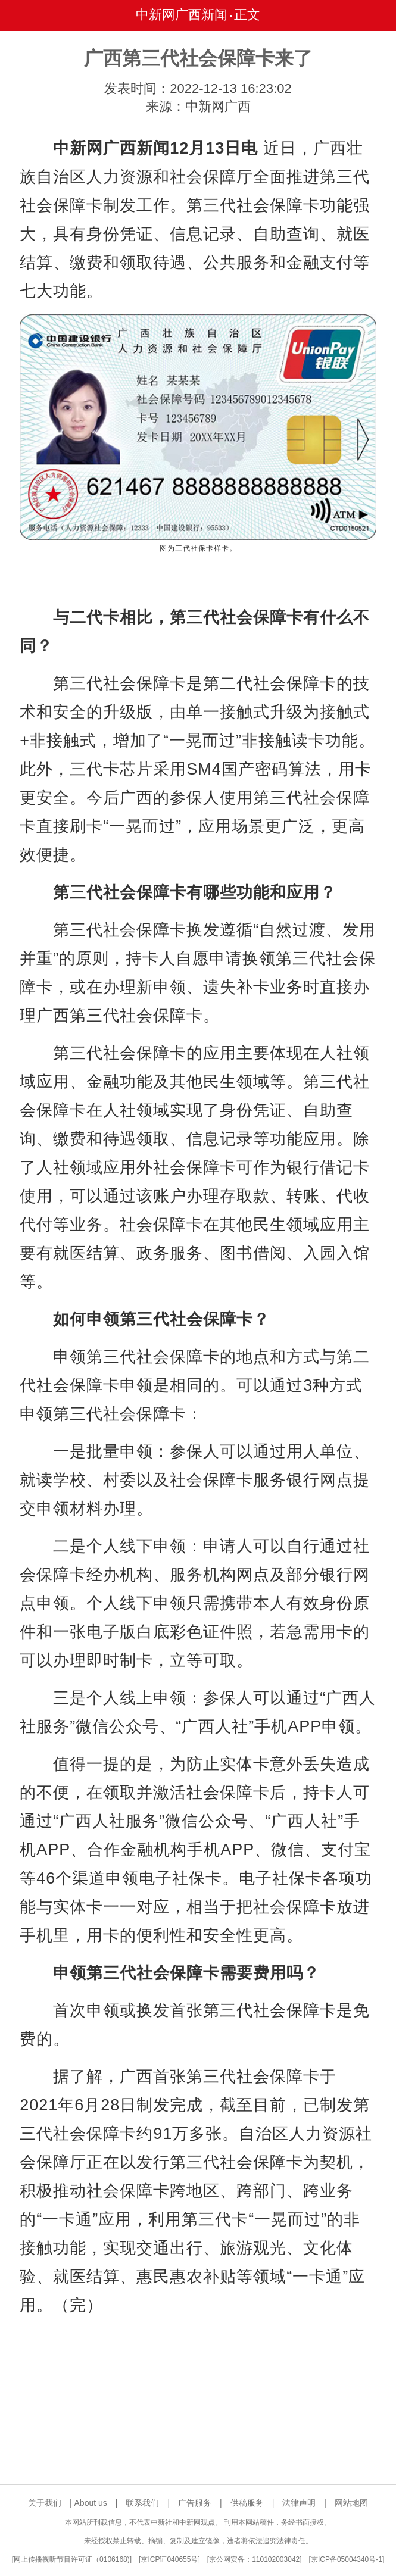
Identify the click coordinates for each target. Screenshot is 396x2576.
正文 (247, 14)
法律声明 (299, 2503)
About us (90, 2503)
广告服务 (194, 2503)
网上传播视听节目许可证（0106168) (72, 2559)
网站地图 (351, 2503)
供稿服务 (247, 2503)
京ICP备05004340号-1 (346, 2559)
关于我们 (44, 2503)
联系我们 (142, 2503)
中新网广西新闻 (181, 14)
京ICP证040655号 (169, 2559)
